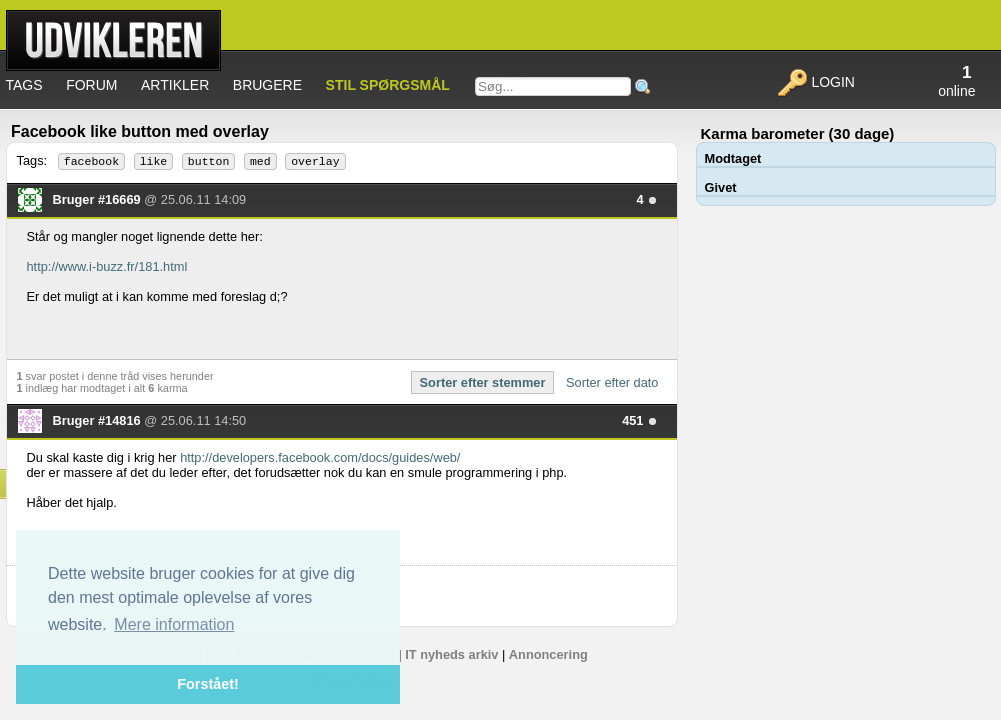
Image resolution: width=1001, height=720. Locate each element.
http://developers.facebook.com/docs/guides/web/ (320, 457)
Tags (24, 85)
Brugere (267, 85)
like (154, 161)
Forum (91, 85)
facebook (91, 161)
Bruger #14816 (99, 420)
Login (815, 82)
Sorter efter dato (612, 382)
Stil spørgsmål (388, 85)
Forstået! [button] (208, 684)
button (208, 161)
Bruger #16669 (99, 199)
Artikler (175, 85)
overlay (315, 161)
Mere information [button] (174, 624)
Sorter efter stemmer (483, 382)
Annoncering (548, 654)
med (260, 161)
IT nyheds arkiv (451, 654)
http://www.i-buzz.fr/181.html (107, 266)
